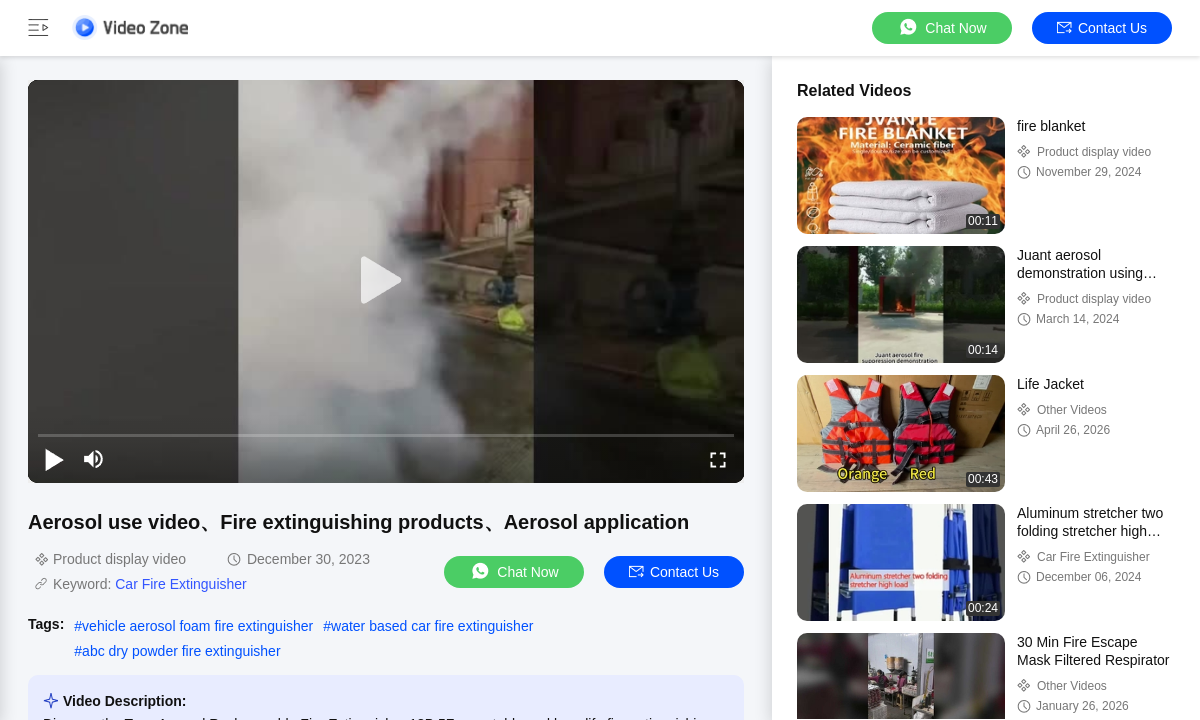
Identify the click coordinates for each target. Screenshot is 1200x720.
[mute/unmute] (94, 459)
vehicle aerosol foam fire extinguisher (197, 626)
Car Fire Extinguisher (181, 584)
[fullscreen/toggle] (718, 459)
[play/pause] (54, 459)
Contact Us (1102, 28)
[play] (386, 281)
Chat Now (941, 27)
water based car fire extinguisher (432, 626)
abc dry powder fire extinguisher (181, 651)
